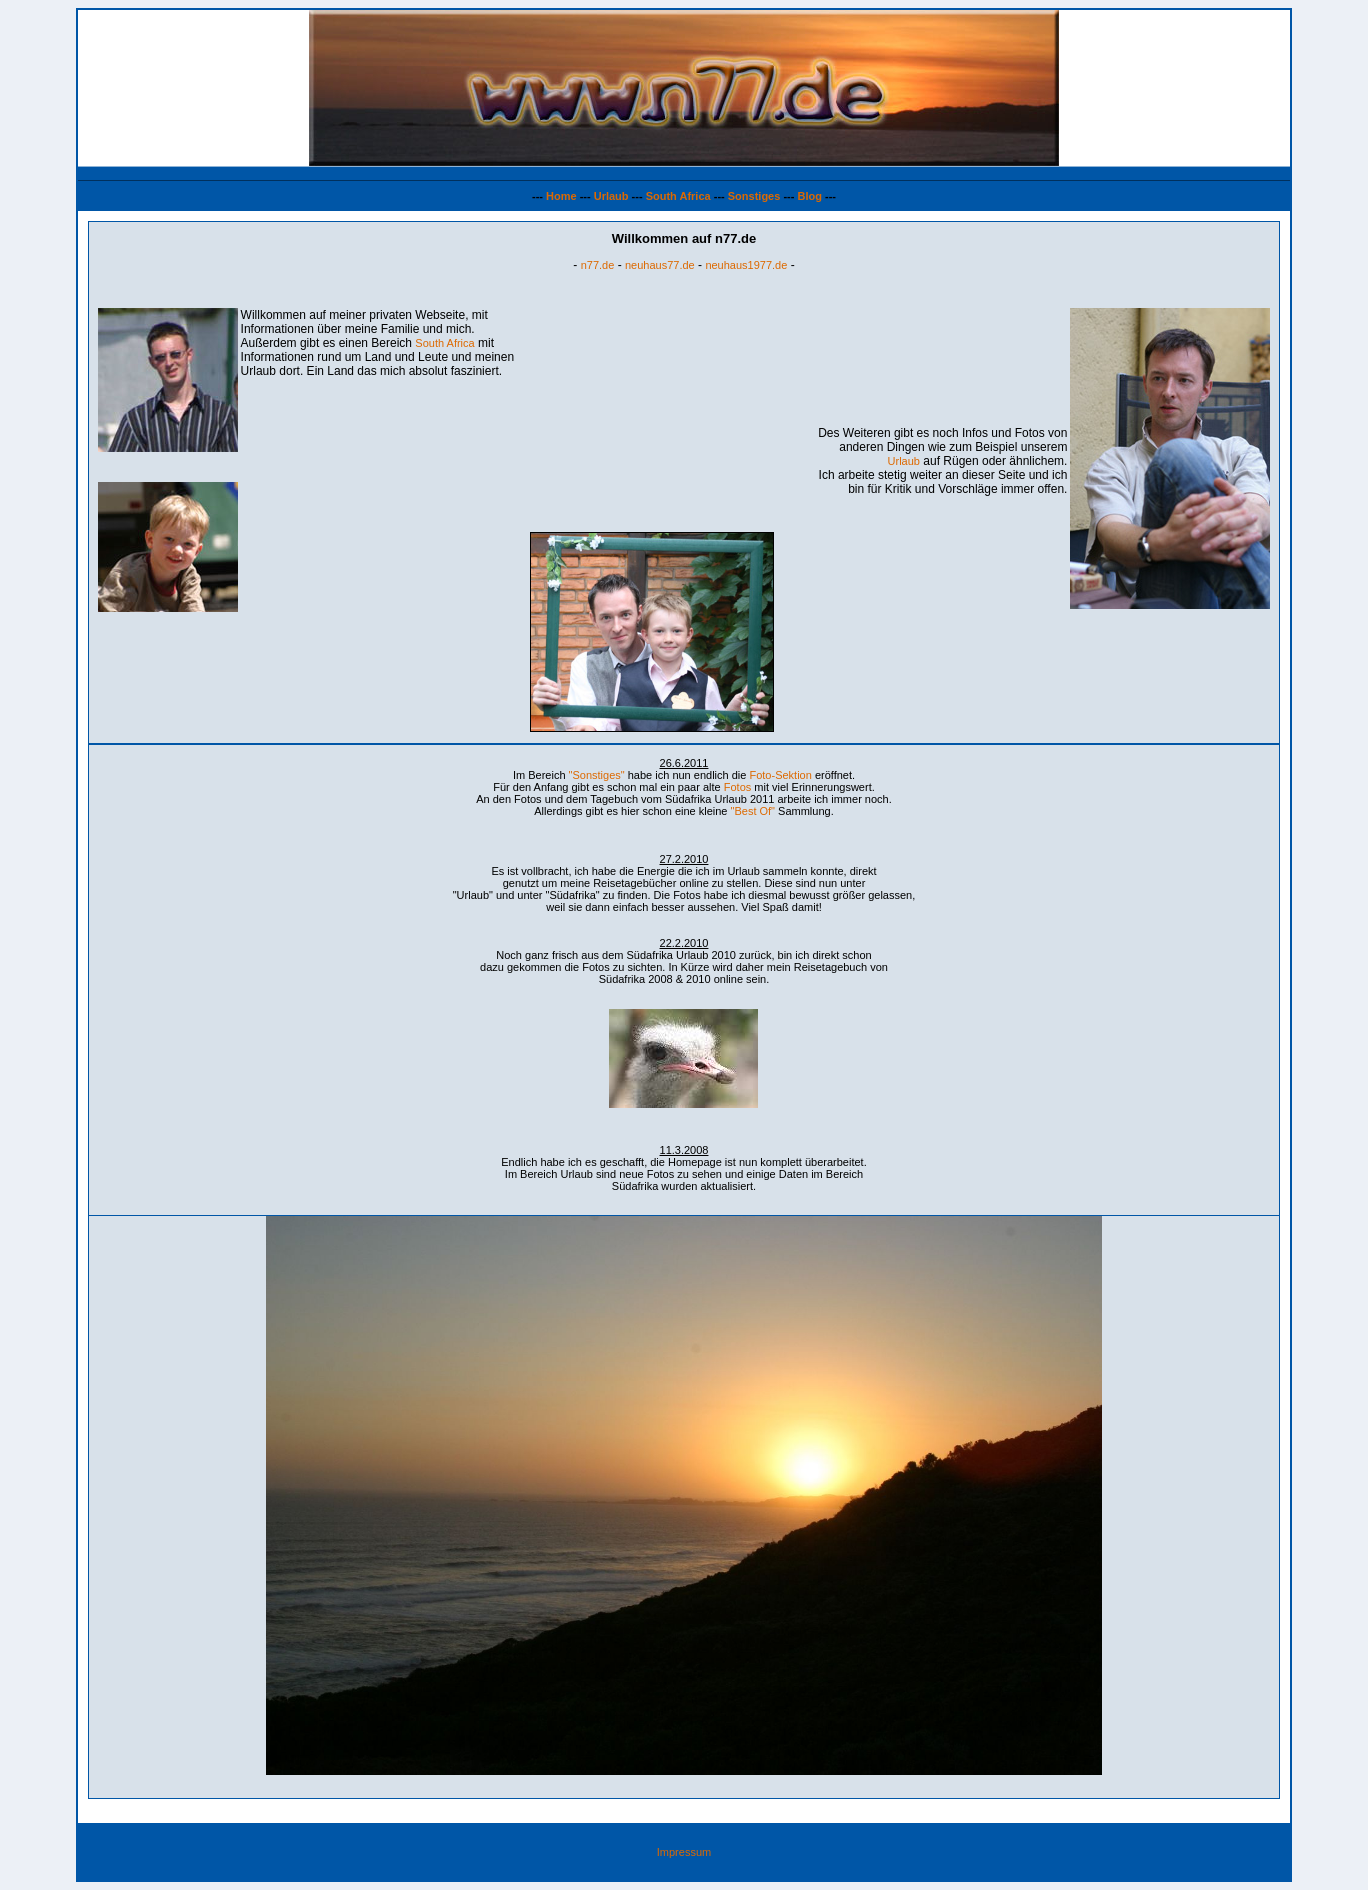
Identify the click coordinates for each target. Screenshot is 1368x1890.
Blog (809, 196)
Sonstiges (754, 196)
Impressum (684, 1852)
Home (561, 196)
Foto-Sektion (780, 775)
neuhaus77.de (660, 265)
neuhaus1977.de (746, 265)
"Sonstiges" (597, 775)
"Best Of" (753, 811)
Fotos (738, 787)
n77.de (598, 265)
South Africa (678, 196)
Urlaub (611, 196)
